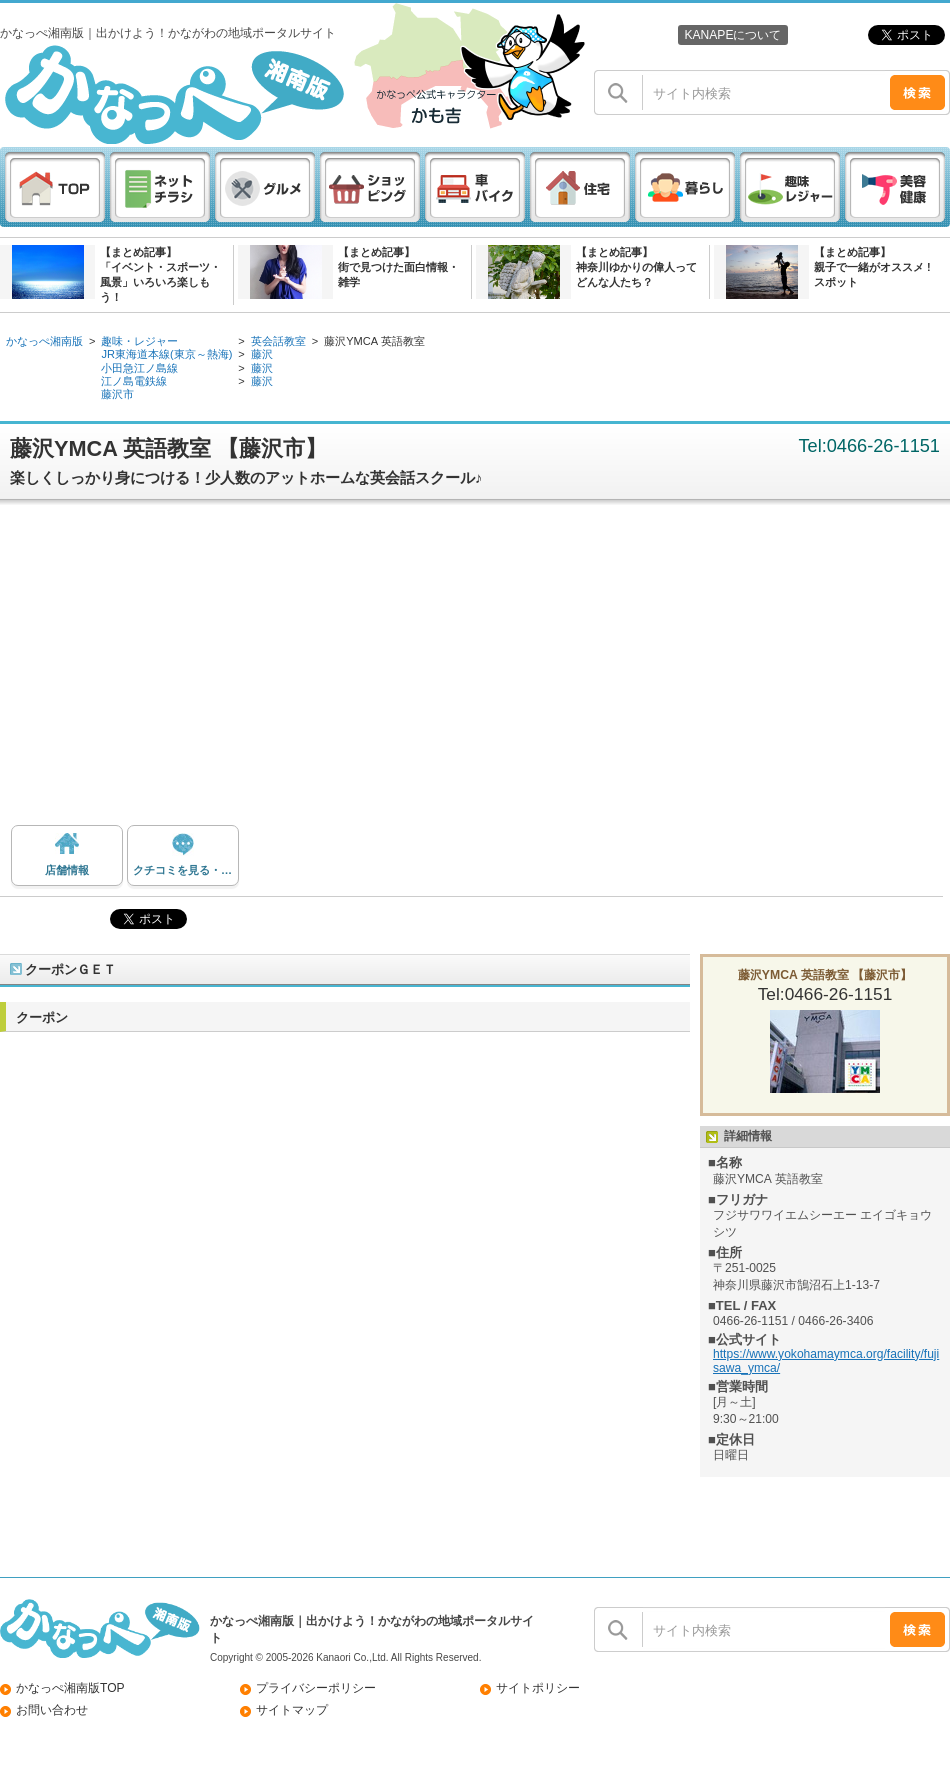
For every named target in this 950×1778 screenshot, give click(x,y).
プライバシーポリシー (316, 1688)
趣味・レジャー (139, 341)
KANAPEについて (732, 35)
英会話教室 (278, 341)
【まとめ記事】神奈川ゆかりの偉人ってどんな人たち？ (636, 267)
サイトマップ (292, 1710)
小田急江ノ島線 (139, 368)
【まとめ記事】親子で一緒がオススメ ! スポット (872, 267)
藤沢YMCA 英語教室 (374, 341)
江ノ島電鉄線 (134, 381)
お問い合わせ (52, 1710)
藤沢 (262, 354)
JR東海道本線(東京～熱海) (166, 354)
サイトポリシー (538, 1688)
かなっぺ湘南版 (44, 341)
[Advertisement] (475, 670)
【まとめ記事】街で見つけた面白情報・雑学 (398, 267)
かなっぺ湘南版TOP (70, 1688)
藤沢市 (117, 394)
